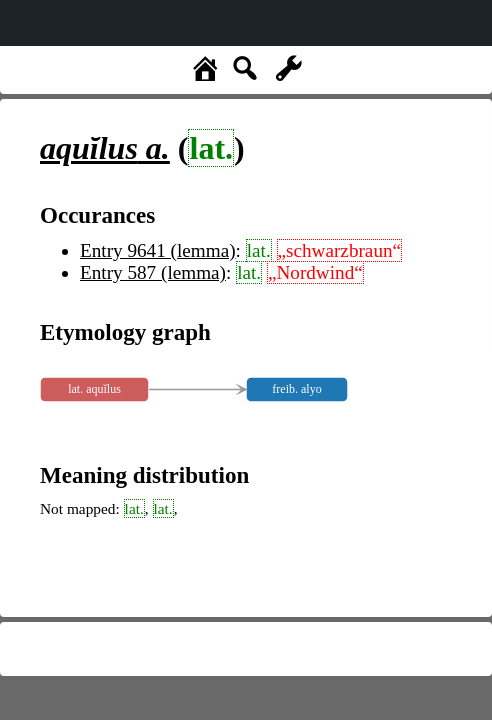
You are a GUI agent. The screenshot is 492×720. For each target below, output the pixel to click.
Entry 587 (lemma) (153, 272)
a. (105, 148)
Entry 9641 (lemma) (158, 250)
